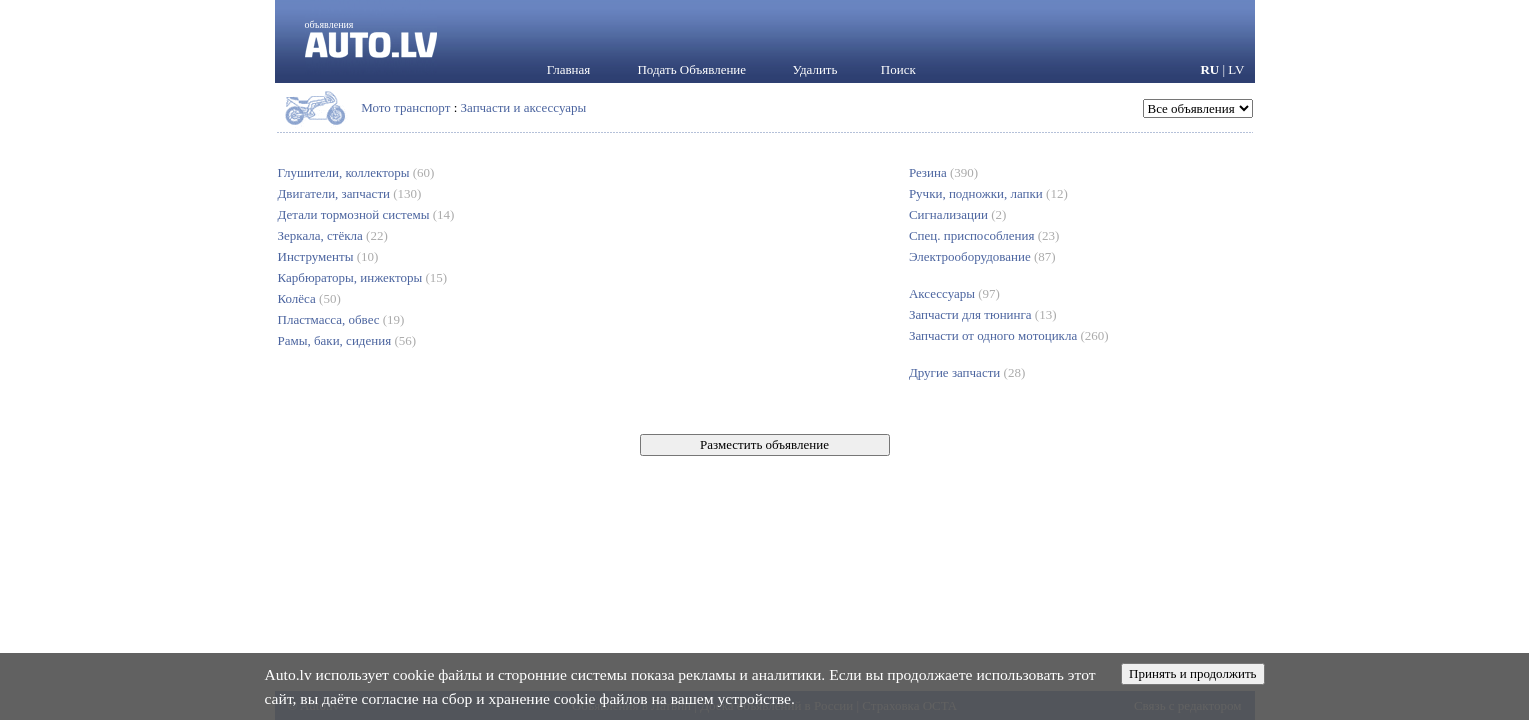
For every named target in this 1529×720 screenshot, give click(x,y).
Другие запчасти (967, 372)
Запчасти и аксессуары (524, 107)
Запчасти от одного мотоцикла (1009, 335)
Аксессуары (954, 293)
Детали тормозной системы (366, 214)
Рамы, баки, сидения (347, 340)
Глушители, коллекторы (356, 172)
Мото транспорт (405, 107)
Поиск (898, 69)
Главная (569, 69)
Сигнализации (957, 214)
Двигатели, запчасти (350, 193)
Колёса (309, 298)
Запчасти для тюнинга (983, 314)
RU (1209, 69)
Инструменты (328, 256)
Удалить (815, 69)
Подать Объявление (691, 69)
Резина (943, 172)
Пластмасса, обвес (341, 319)
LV (1236, 69)
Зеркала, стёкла (333, 235)
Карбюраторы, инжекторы (363, 277)
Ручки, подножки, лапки (988, 193)
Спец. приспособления (984, 235)
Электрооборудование (982, 256)
